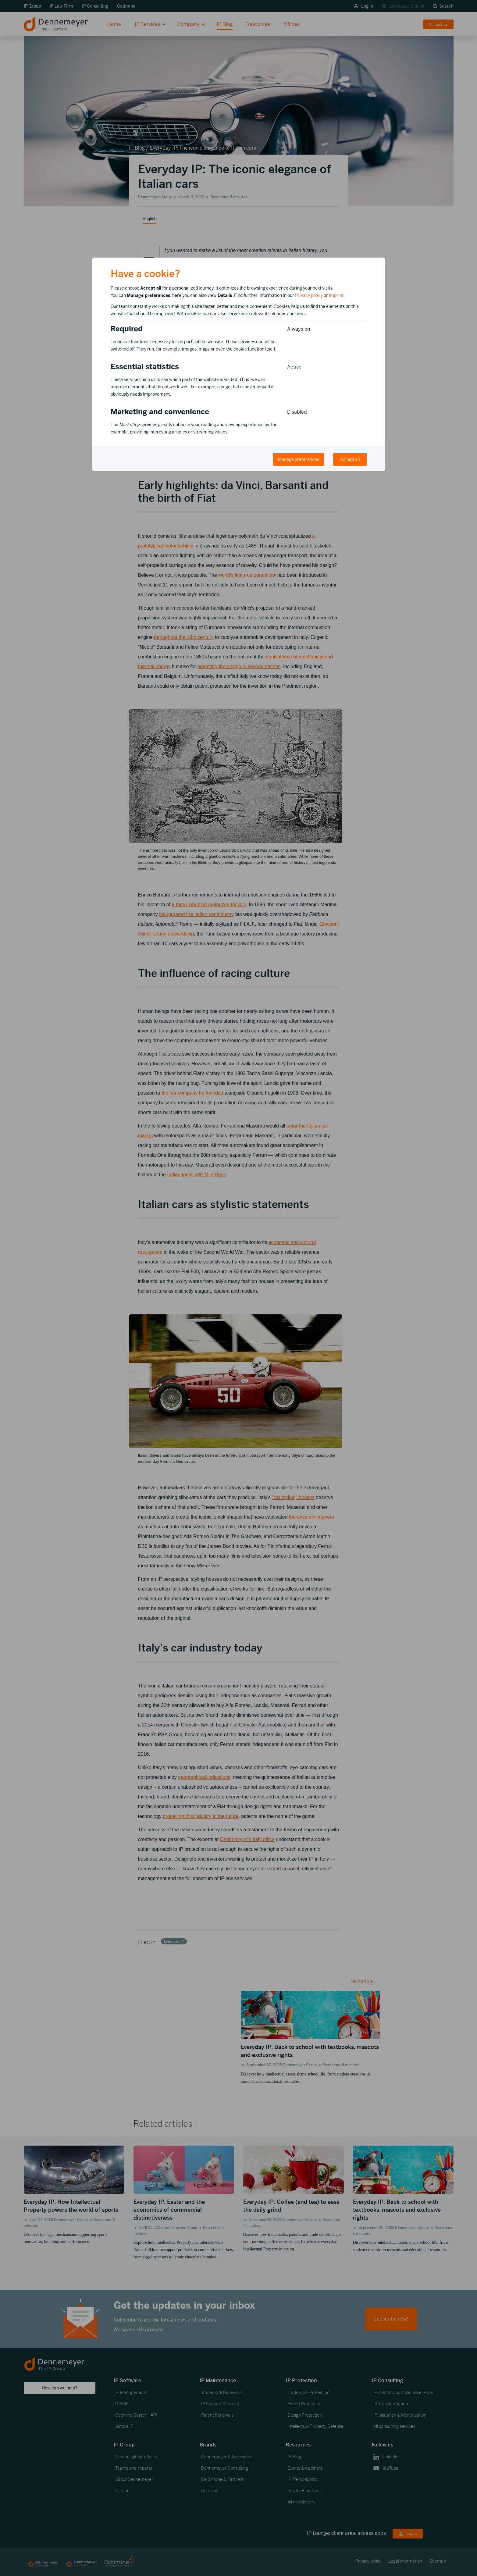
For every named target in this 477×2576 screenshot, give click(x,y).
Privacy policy (309, 295)
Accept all (350, 459)
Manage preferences (298, 459)
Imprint (336, 295)
